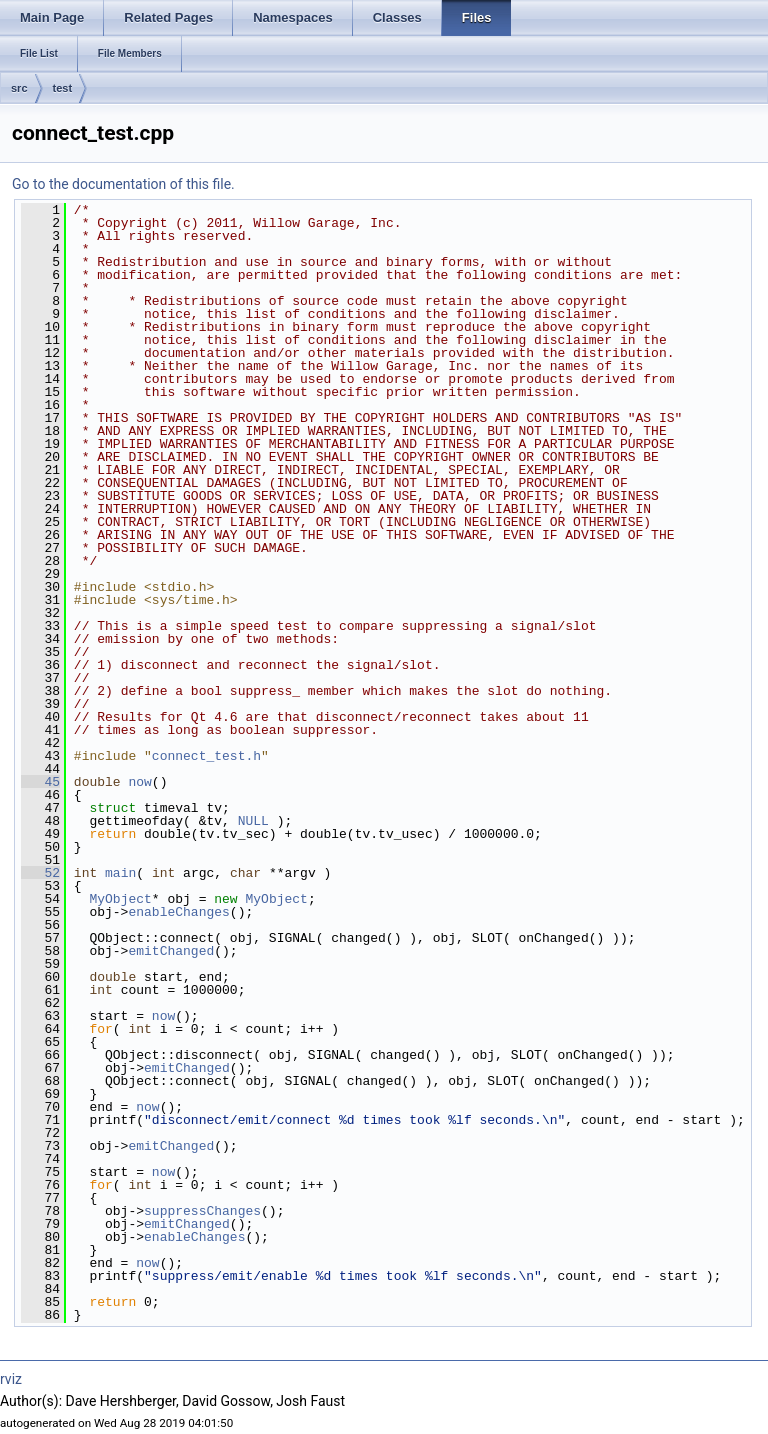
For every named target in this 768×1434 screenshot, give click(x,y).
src (19, 88)
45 (40, 782)
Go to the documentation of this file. (123, 184)
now (139, 782)
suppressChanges (202, 1211)
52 (40, 873)
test (63, 88)
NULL (253, 821)
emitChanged (171, 951)
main (120, 873)
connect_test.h (206, 756)
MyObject (120, 899)
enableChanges (178, 912)
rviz (11, 1379)
